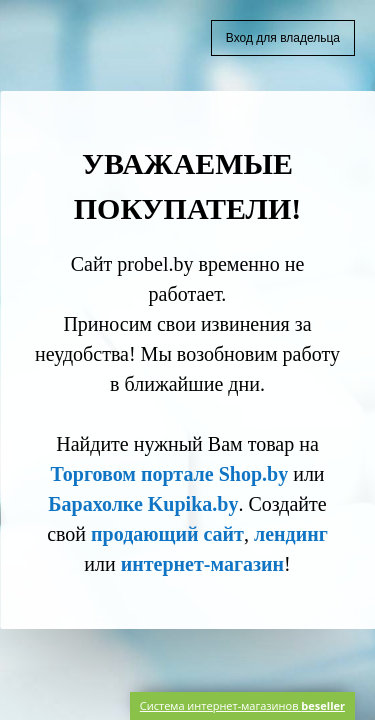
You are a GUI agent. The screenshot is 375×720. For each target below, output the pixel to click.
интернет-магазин (202, 564)
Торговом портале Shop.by (169, 474)
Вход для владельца (283, 38)
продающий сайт (167, 534)
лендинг (291, 534)
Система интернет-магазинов (242, 705)
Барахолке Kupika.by (143, 504)
